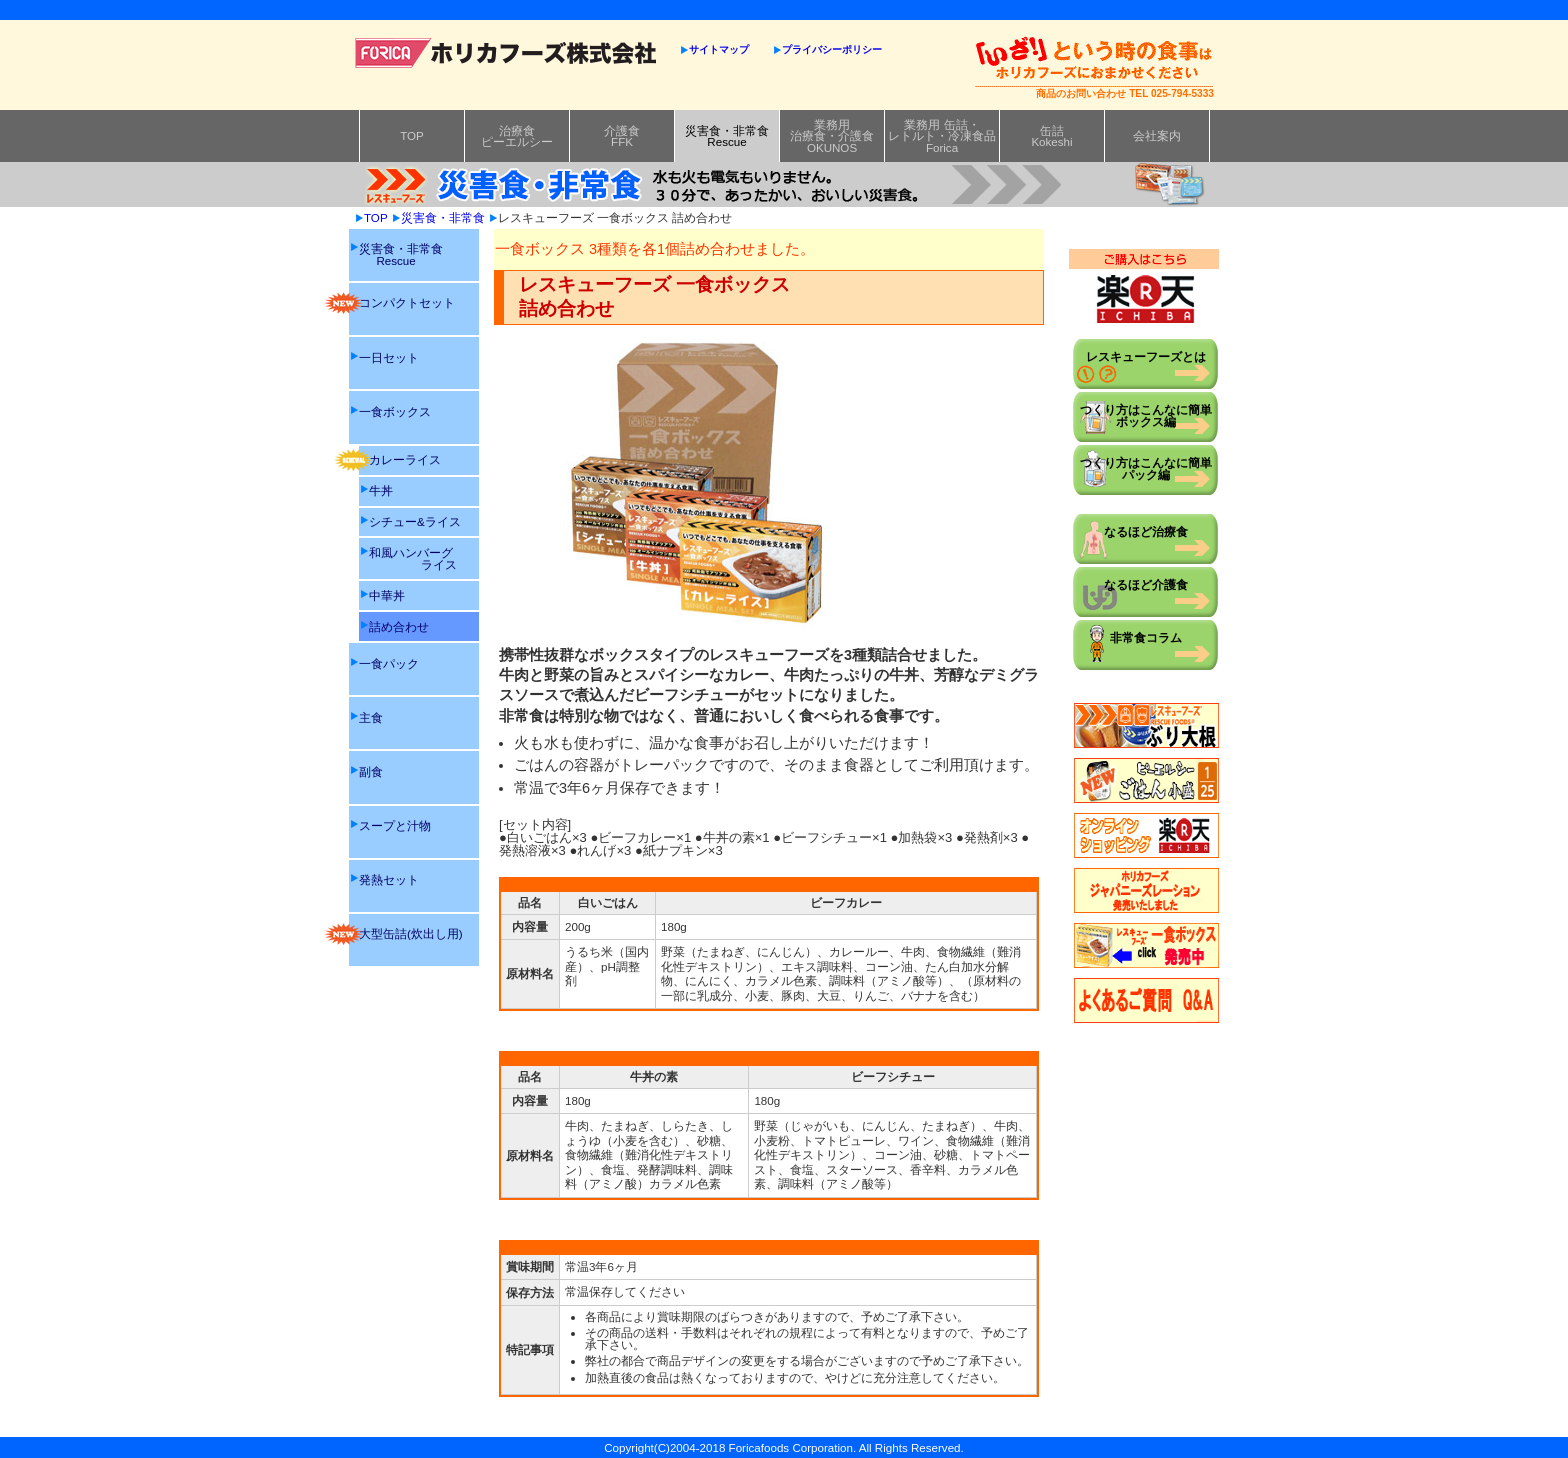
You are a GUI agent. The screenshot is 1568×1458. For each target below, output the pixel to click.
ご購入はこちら (1144, 286)
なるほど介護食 (1146, 584)
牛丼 (381, 490)
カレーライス (400, 460)
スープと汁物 (395, 825)
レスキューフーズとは (1146, 356)
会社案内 (1157, 135)
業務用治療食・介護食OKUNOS (832, 136)
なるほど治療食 (1146, 531)
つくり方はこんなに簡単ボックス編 (1146, 415)
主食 (371, 717)
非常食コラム (1146, 637)
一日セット (389, 357)
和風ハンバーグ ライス (413, 558)
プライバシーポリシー (832, 49)
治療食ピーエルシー (517, 136)
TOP (412, 135)
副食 (371, 771)
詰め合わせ (399, 626)
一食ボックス (395, 411)
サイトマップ (719, 49)
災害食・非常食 (443, 217)
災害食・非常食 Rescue (401, 254)
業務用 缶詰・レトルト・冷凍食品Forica (942, 136)
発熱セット (389, 879)
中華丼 (387, 595)
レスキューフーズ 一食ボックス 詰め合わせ (615, 217)
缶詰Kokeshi (1051, 136)
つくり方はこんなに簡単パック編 (1146, 468)
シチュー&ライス (415, 521)
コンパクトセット (402, 303)
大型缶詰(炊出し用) (406, 934)
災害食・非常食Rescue (727, 136)
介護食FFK (622, 136)
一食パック (389, 663)
